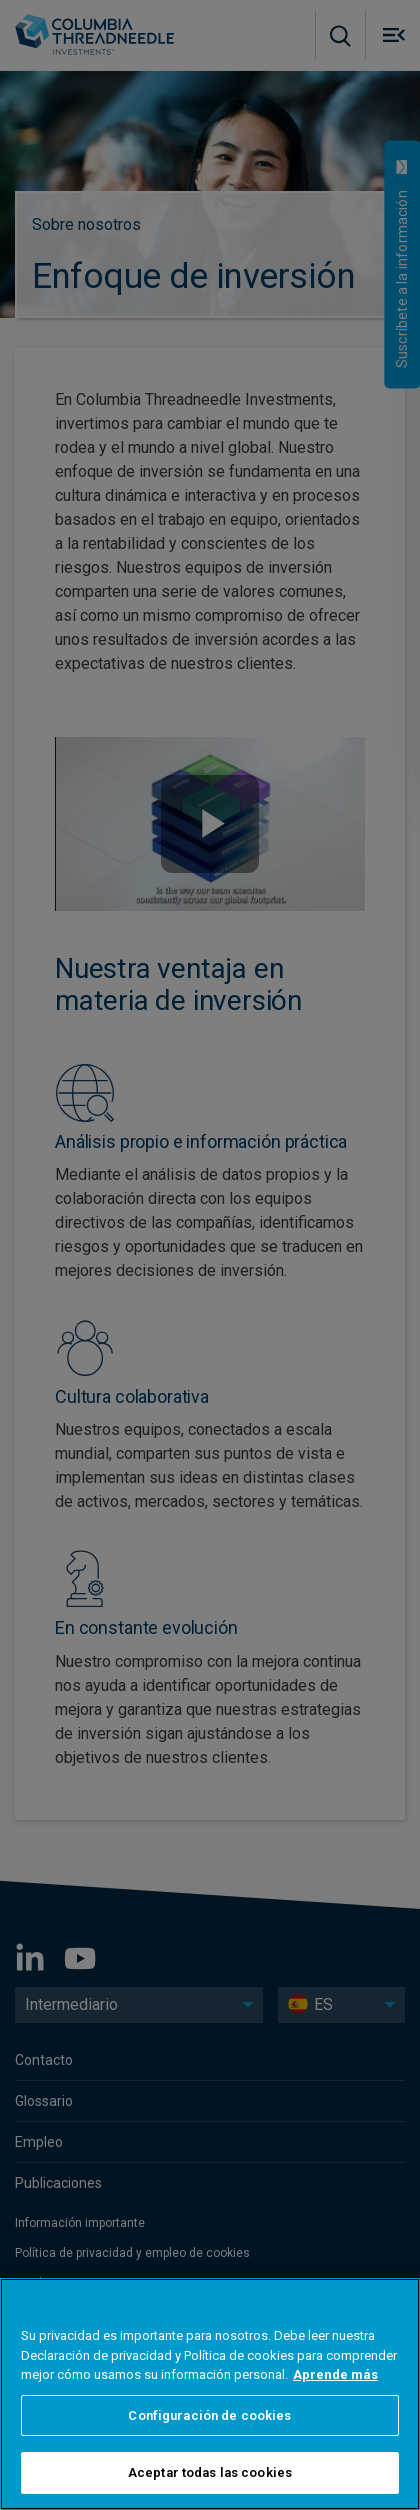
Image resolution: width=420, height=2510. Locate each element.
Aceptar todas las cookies (210, 2472)
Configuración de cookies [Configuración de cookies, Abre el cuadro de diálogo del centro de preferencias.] (209, 2415)
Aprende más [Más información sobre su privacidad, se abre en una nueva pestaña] (335, 2374)
